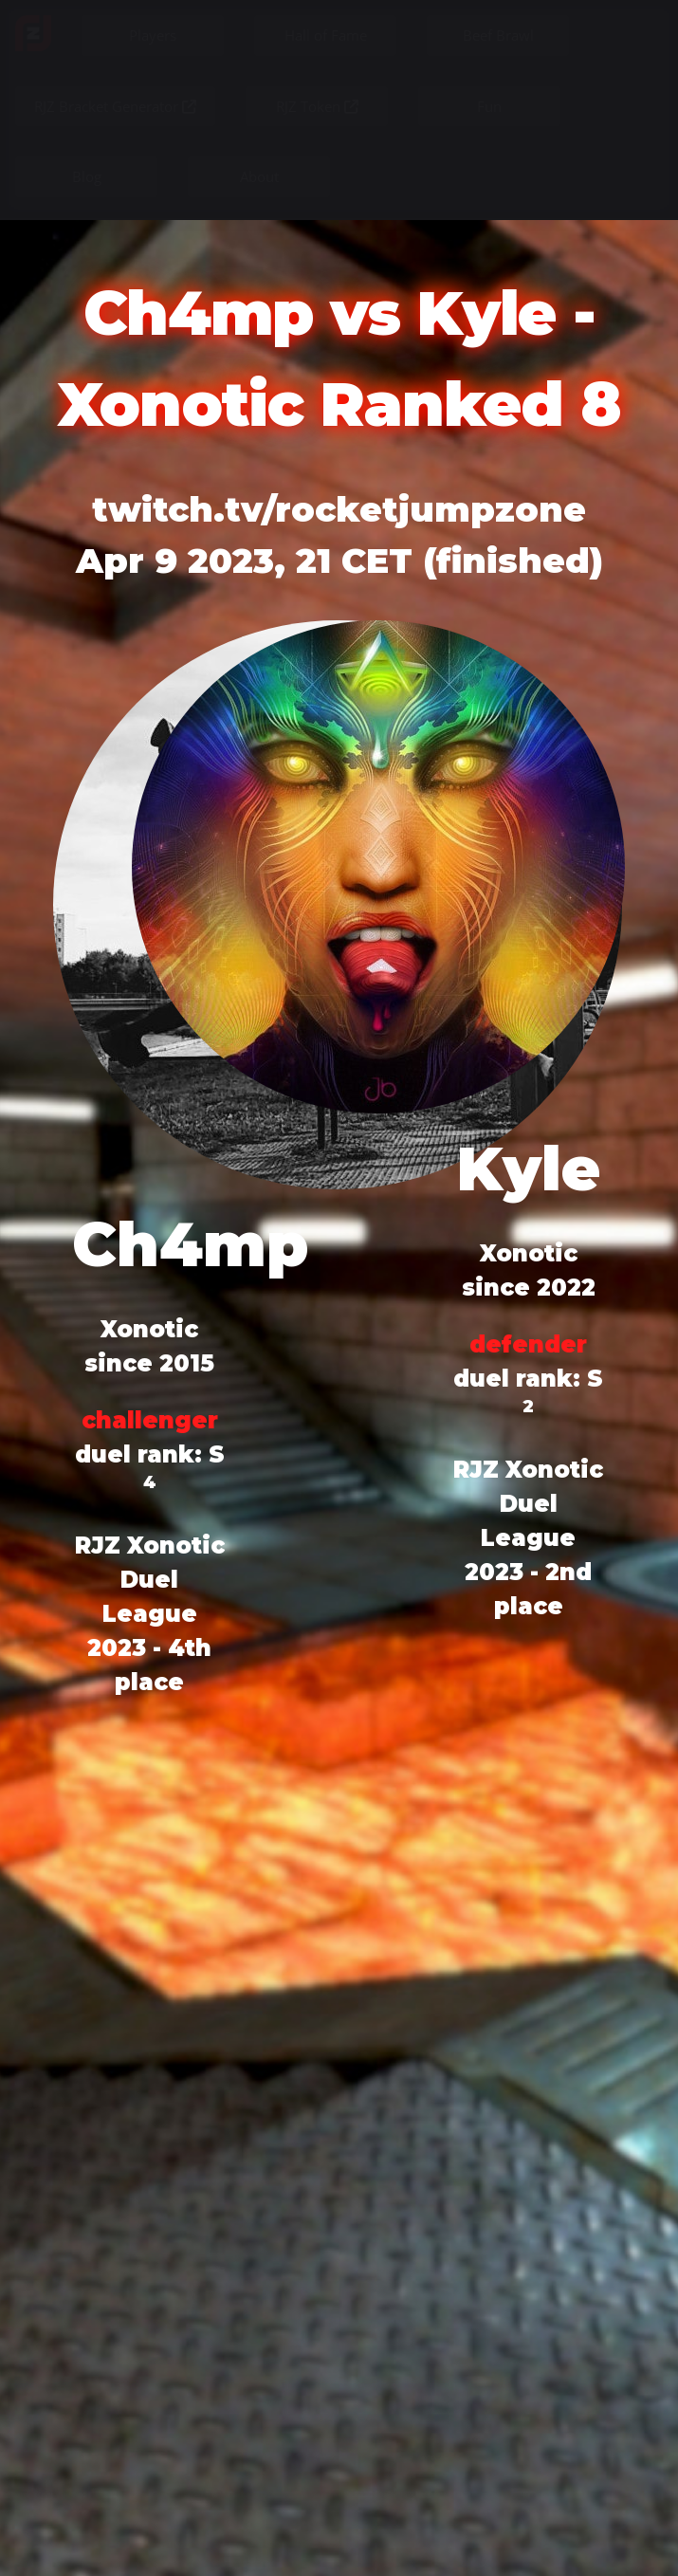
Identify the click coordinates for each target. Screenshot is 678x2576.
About (259, 176)
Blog (86, 176)
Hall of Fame (325, 35)
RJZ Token (317, 106)
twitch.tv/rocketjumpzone (339, 509)
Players (152, 35)
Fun (489, 106)
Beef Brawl (498, 35)
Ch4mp (190, 1244)
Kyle (528, 1168)
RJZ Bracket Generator (115, 106)
